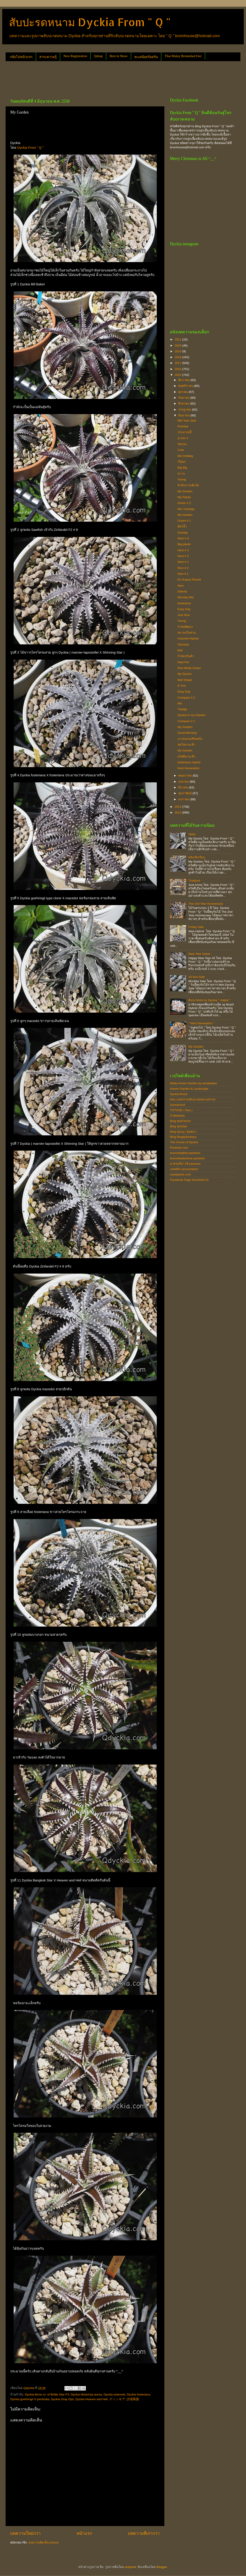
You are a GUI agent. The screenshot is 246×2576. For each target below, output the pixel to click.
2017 (178, 363)
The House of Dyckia (184, 1142)
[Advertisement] (87, 78)
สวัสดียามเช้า (186, 756)
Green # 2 (184, 503)
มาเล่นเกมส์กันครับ (190, 738)
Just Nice (184, 615)
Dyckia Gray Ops (62, 2399)
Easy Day (184, 609)
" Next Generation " (201, 1023)
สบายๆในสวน (187, 632)
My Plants (184, 497)
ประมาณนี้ (184, 432)
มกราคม (184, 799)
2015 (178, 375)
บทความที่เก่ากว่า (144, 2533)
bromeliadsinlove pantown (187, 1158)
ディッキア (117, 2399)
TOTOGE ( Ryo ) (181, 1110)
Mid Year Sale (187, 420)
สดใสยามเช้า (186, 744)
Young (182, 479)
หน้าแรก (84, 2533)
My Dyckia (184, 674)
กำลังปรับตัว (186, 656)
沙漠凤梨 (133, 2399)
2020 (178, 345)
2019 (178, 351)
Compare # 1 (186, 721)
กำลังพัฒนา (185, 626)
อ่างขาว (183, 438)
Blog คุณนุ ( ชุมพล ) (183, 1131)
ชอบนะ (182, 444)
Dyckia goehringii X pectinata (29, 2399)
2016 (178, 369)
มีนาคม (183, 787)
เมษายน (184, 781)
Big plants (184, 544)
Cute (181, 450)
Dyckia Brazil (178, 1094)
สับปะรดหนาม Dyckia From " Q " (90, 22)
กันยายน (184, 397)
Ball (180, 650)
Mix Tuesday (186, 509)
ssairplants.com (180, 1174)
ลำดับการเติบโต (188, 485)
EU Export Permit (189, 579)
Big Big (182, 467)
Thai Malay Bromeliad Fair (183, 56)
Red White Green (189, 668)
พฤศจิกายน (186, 385)
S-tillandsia (177, 1115)
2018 (178, 357)
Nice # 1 (183, 573)
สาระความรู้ (48, 57)
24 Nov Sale (196, 977)
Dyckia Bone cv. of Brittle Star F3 (47, 2394)
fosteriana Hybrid (189, 762)
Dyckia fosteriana (138, 2394)
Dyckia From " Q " (30, 147)
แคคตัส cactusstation (184, 1169)
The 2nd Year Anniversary (205, 903)
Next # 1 (183, 562)
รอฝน (191, 834)
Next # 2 (183, 556)
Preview (183, 426)
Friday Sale (196, 927)
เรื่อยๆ (181, 461)
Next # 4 (183, 538)
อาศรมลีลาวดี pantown (185, 1163)
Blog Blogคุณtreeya (183, 1136)
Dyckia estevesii (114, 2394)
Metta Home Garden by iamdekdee (193, 1083)
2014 (178, 806)
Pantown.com (179, 1147)
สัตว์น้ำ (182, 526)
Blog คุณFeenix (180, 1121)
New (181, 585)
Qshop (98, 56)
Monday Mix (186, 597)
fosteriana (184, 603)
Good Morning (187, 732)
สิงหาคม (184, 403)
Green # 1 (184, 520)
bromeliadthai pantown (185, 1153)
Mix (180, 703)
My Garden (185, 491)
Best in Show (118, 56)
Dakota (182, 591)
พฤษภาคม (185, 775)
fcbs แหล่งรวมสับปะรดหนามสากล (192, 1099)
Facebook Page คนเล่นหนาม (189, 1179)
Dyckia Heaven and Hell (91, 2399)
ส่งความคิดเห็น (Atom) (44, 2542)
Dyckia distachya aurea (86, 2394)
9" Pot (182, 685)
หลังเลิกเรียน (196, 857)
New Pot (183, 662)
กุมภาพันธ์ (185, 793)
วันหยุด (182, 709)
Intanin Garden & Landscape (189, 1088)
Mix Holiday (185, 456)
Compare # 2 (186, 697)
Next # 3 (183, 550)
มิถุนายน (184, 415)
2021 (178, 339)
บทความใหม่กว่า (25, 2533)
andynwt (130, 2567)
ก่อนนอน (183, 644)
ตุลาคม (183, 392)
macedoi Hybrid (188, 638)
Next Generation (188, 768)
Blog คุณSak (178, 1126)
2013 (178, 812)
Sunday (183, 532)
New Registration (75, 56)
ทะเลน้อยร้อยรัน (146, 57)
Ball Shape (185, 680)
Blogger (162, 2567)
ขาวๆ (181, 473)
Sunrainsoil (177, 1104)
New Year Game (199, 954)
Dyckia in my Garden (192, 715)
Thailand (194, 880)
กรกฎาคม (185, 409)
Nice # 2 (183, 568)
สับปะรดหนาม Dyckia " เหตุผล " (209, 1000)
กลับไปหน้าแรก (21, 57)
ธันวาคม (184, 380)
